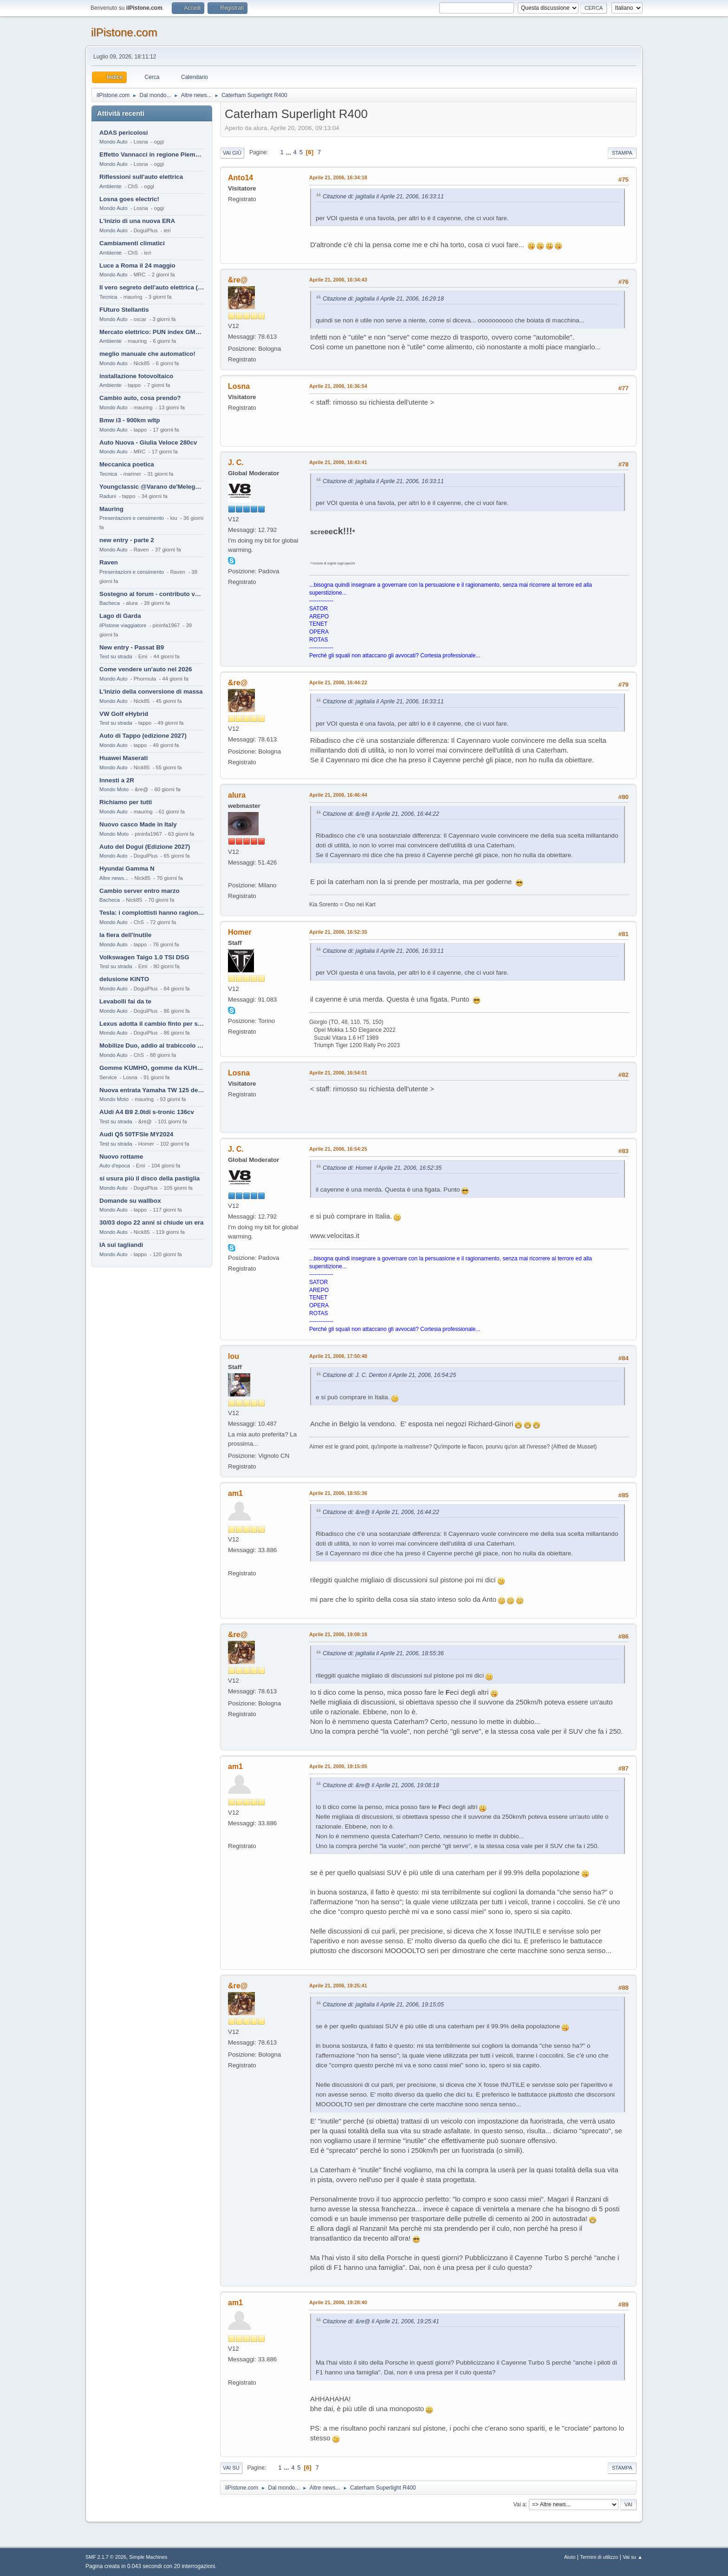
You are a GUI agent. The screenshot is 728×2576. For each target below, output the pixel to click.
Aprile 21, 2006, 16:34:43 (338, 279)
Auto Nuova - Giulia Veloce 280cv (148, 442)
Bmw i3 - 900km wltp (129, 420)
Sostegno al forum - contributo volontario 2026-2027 (151, 593)
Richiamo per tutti (125, 802)
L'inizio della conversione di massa (150, 691)
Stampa (622, 153)
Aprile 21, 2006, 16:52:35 (338, 932)
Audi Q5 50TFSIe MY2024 (136, 1134)
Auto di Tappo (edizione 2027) (143, 735)
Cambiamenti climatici (132, 243)
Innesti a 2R (116, 780)
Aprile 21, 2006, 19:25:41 (338, 1985)
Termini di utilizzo (599, 2557)
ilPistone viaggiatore (122, 625)
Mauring (111, 508)
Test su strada (115, 656)
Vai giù (232, 153)
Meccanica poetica (126, 464)
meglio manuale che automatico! (147, 353)
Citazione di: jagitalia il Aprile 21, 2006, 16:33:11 (383, 196)
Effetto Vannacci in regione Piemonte (151, 154)
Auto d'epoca (114, 1165)
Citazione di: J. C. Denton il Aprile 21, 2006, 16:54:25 (389, 1375)
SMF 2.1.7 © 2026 (105, 2557)
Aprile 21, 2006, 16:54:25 (338, 1149)
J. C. (236, 462)
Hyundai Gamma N (127, 868)
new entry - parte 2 (126, 540)
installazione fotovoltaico (136, 376)
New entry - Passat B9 (131, 647)
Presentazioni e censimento (131, 518)
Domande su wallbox (130, 1200)
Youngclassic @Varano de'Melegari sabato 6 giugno (151, 486)
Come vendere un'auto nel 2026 (145, 669)
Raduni (107, 496)
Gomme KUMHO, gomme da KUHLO (151, 1067)
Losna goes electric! (129, 199)
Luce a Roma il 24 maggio (137, 265)
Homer (240, 932)
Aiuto (570, 2557)
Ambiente (110, 186)
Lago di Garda (120, 615)
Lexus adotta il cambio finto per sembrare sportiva (151, 1023)
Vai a (519, 2504)
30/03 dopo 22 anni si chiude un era (151, 1222)
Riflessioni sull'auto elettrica (141, 176)
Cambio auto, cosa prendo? (140, 397)
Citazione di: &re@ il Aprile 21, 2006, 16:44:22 (381, 814)
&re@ (237, 280)
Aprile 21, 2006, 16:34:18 (338, 177)
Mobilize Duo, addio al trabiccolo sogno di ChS (151, 1045)
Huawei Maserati (123, 757)
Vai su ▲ (633, 2557)
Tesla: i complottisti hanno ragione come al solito (151, 912)
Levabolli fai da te (125, 1001)
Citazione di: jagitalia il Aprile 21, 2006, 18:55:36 (383, 1653)
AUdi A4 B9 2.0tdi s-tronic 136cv (146, 1111)
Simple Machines (148, 2557)
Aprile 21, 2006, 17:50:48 (338, 1356)
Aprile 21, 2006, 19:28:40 (338, 2302)
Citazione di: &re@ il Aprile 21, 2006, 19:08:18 (381, 1785)
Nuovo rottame (121, 1156)
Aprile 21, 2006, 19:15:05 (338, 1766)
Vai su (231, 2468)
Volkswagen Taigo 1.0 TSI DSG (144, 957)
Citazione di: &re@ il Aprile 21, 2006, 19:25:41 (381, 2321)
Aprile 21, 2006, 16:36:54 (338, 386)
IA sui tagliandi (121, 1244)
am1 (235, 1493)
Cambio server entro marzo (139, 890)
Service (108, 1077)
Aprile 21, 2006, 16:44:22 (338, 682)
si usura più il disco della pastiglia (149, 1178)
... (289, 152)
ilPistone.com (124, 32)
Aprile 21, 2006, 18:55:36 (338, 1493)
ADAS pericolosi (123, 132)
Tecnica (108, 297)
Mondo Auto (113, 141)
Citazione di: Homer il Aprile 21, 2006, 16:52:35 (382, 1168)
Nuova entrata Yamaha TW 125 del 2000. (151, 1090)
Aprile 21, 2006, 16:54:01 (338, 1072)
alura (237, 795)
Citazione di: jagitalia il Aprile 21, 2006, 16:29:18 (383, 298)
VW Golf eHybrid (123, 713)
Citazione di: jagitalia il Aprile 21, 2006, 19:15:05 (383, 2004)
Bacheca (109, 603)
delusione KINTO (124, 979)
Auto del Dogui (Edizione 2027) (144, 846)
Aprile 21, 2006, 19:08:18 (338, 1634)
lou (233, 1356)
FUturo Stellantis (124, 309)
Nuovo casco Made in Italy (138, 824)
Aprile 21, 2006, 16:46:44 (338, 795)
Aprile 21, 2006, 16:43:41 (338, 462)
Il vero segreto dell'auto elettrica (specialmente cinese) (151, 287)
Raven (108, 562)
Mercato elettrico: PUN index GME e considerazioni (151, 331)
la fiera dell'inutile (125, 934)
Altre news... (113, 878)
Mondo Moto (114, 789)
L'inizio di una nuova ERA (137, 220)
